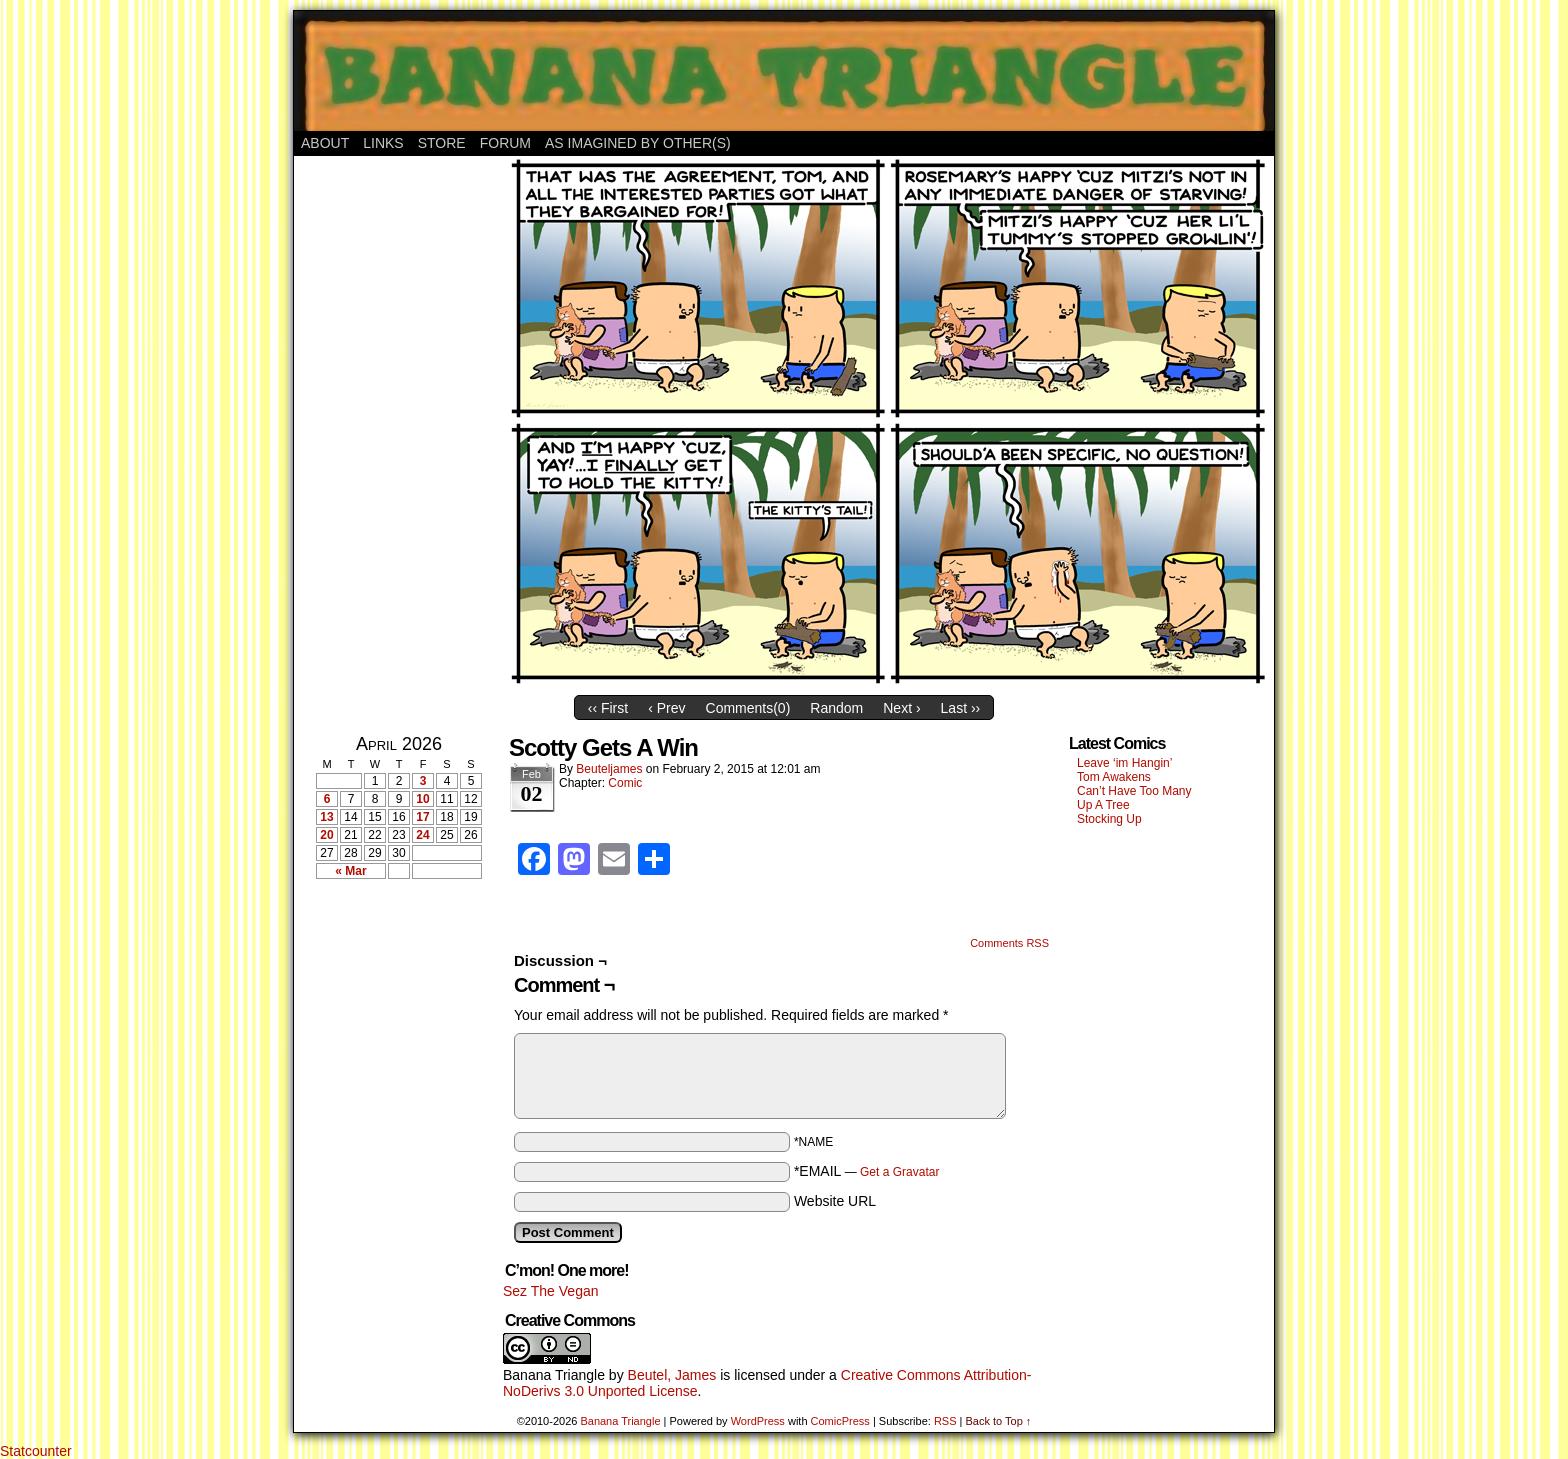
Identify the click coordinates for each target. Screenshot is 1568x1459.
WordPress (758, 1421)
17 (422, 817)
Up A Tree (1103, 805)
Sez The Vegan (550, 1291)
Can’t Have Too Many (1134, 791)
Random (836, 708)
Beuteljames (609, 769)
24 (422, 835)
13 (326, 817)
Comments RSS (1009, 943)
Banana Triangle (554, 1375)
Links (383, 143)
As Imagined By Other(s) (638, 143)
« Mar (350, 871)
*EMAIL (867, 1171)
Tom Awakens (1114, 777)
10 (422, 799)
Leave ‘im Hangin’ (1124, 763)
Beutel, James (672, 1375)
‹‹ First (608, 708)
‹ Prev (666, 708)
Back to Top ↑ (998, 1421)
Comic (625, 783)
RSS (945, 1421)
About (325, 143)
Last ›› (961, 708)
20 (326, 835)
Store (442, 143)
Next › (901, 708)
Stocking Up (1109, 819)
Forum (505, 143)
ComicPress (840, 1421)
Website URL (835, 1201)
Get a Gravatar (899, 1172)
